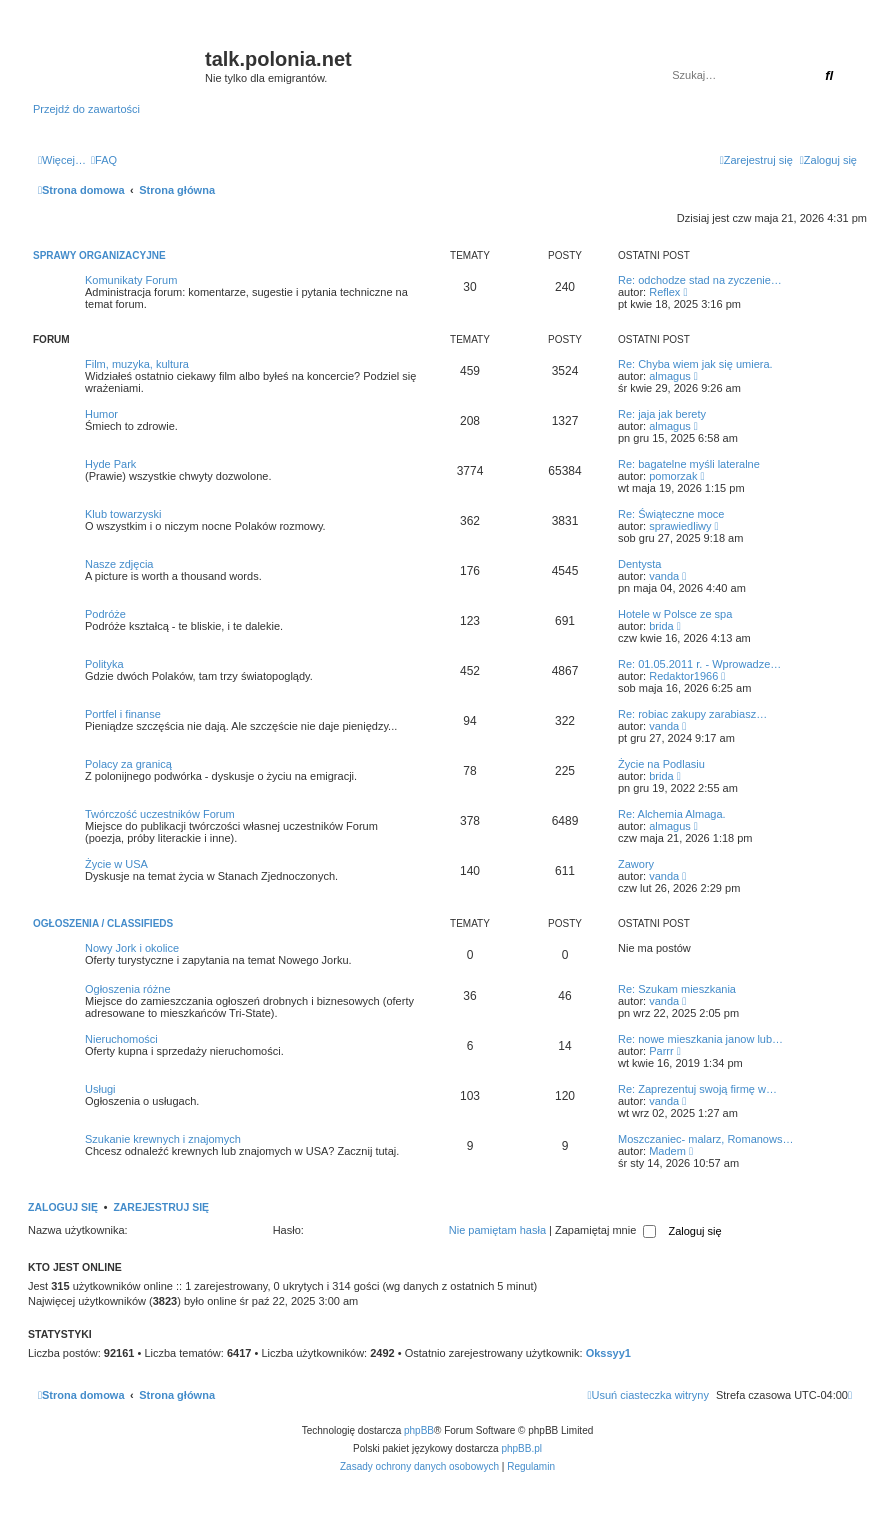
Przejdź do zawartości (86, 109)
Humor (101, 414)
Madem (667, 1151)
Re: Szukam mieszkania (677, 989)
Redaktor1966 (683, 676)
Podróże (105, 614)
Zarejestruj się (161, 1207)
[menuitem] (104, 160)
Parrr (661, 1051)
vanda (664, 576)
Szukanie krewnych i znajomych (163, 1139)
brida (661, 626)
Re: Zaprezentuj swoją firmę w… (697, 1089)
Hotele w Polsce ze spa (675, 614)
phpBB (419, 1430)
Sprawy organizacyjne (99, 255)
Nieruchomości (121, 1039)
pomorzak (673, 476)
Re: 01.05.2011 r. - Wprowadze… (699, 664)
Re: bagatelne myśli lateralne (689, 464)
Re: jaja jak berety (662, 414)
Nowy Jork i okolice (132, 948)
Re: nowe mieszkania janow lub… (700, 1039)
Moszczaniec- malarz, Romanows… (705, 1139)
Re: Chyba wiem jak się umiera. (695, 364)
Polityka (104, 664)
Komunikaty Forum (131, 280)
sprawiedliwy (680, 526)
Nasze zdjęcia (119, 564)
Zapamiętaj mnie (605, 1230)
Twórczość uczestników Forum (160, 814)
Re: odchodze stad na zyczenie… (700, 280)
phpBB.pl (521, 1448)
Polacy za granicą (128, 764)
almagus (670, 376)
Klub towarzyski (123, 514)
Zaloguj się (63, 1207)
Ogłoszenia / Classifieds (103, 923)
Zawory (636, 864)
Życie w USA (116, 864)
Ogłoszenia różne (128, 989)
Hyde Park (110, 464)
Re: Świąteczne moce (671, 514)
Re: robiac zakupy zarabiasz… (692, 714)
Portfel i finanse (123, 714)
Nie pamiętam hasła (497, 1230)
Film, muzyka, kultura (137, 364)
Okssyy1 (608, 1353)
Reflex (664, 292)
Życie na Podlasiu (661, 764)
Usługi (100, 1089)
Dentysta (639, 564)
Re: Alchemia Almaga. (672, 814)
